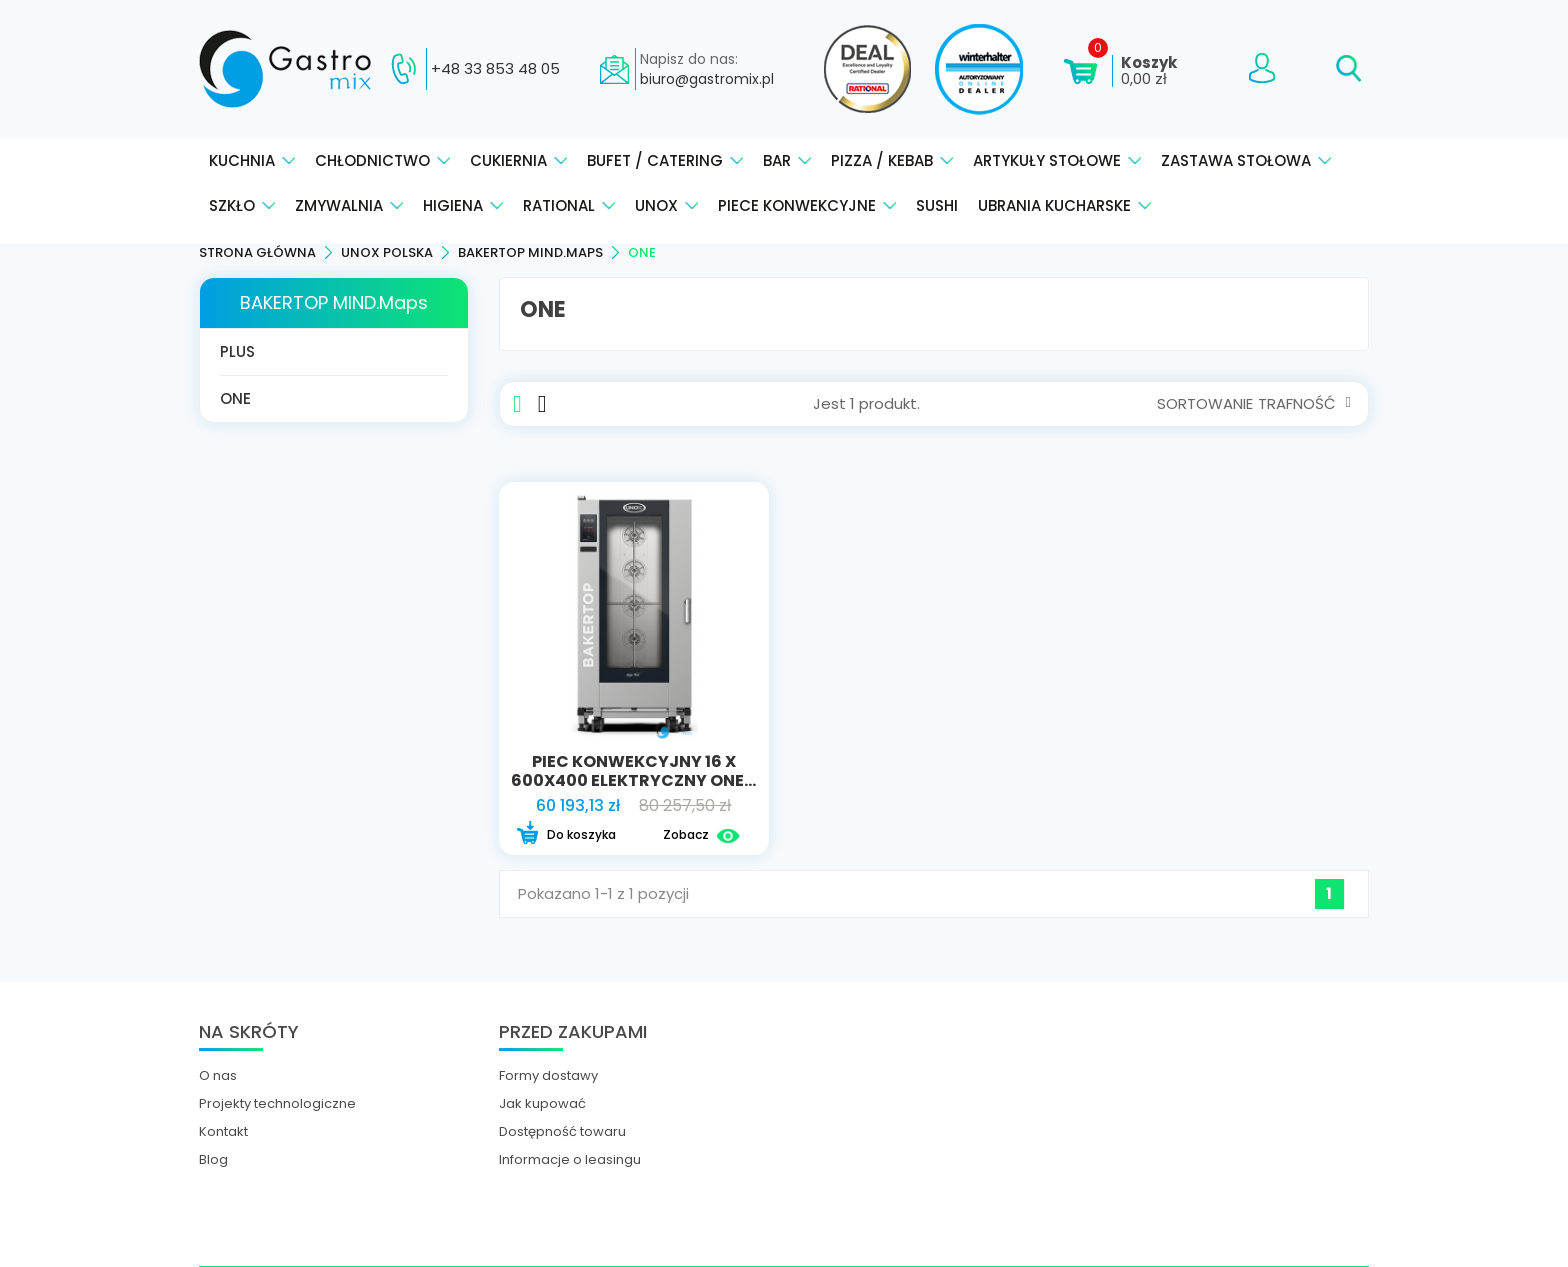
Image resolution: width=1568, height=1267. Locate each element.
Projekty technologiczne (277, 1104)
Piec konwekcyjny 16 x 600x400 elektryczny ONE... (633, 771)
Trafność (1304, 403)
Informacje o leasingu (570, 1160)
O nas (218, 1076)
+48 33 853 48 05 (495, 69)
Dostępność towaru (562, 1132)
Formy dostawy (548, 1076)
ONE (235, 398)
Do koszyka (566, 835)
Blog (213, 1160)
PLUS (237, 351)
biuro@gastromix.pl (707, 79)
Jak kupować (542, 1104)
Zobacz (701, 835)
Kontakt (223, 1132)
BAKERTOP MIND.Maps (334, 302)
